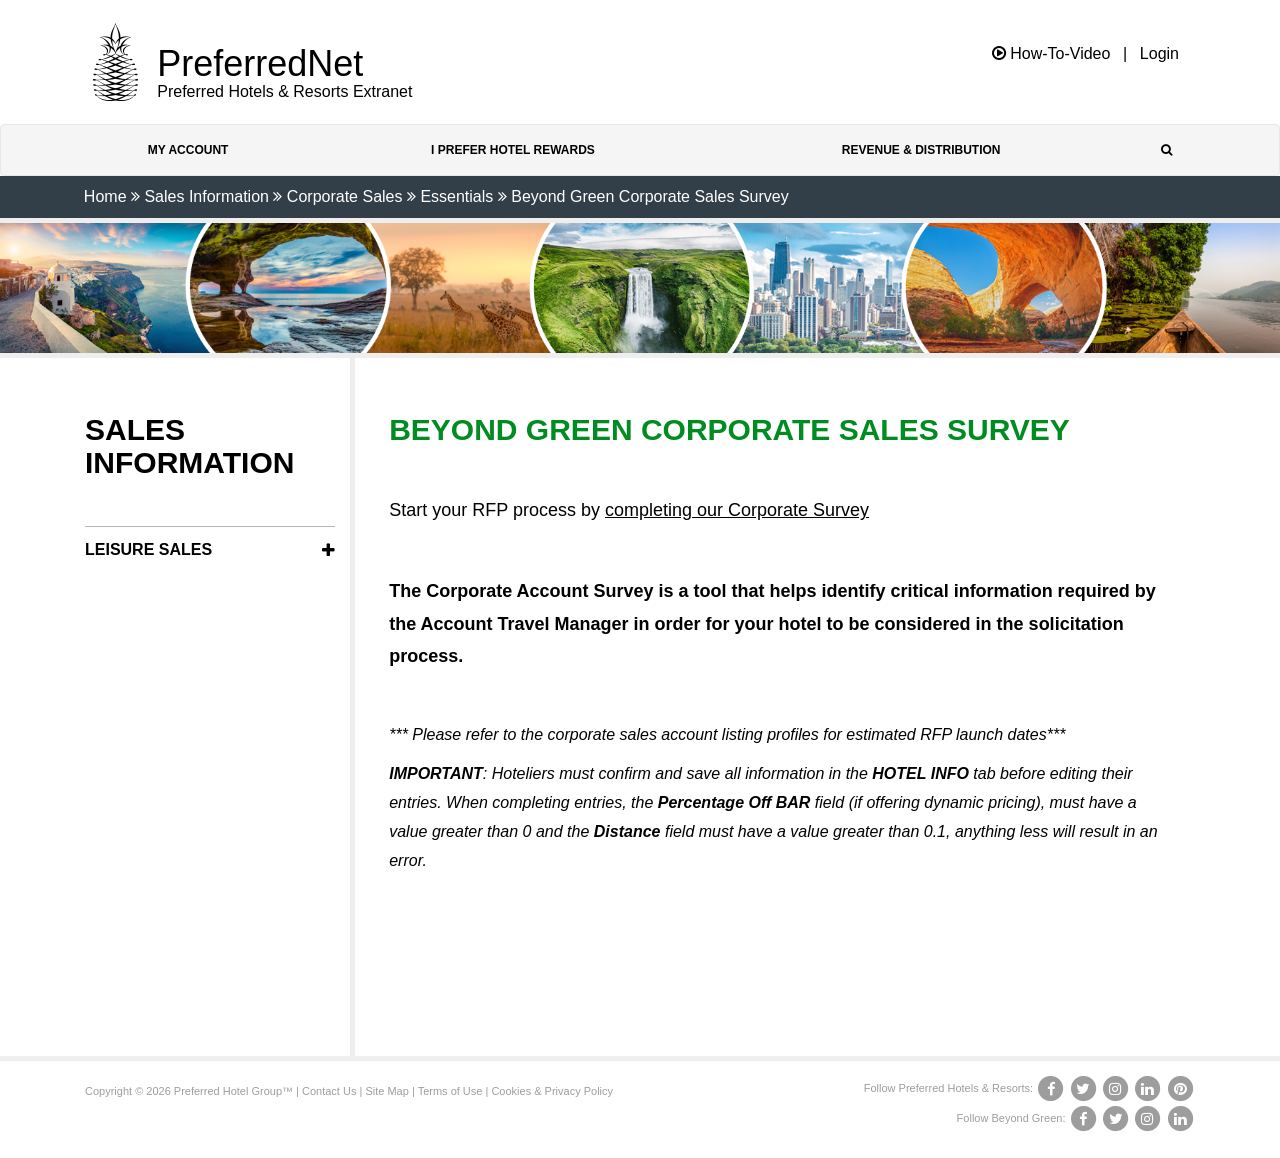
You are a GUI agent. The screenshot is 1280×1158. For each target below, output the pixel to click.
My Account (188, 150)
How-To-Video (1051, 53)
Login (1159, 54)
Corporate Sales (345, 196)
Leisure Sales (148, 549)
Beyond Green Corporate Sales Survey (649, 196)
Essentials (456, 196)
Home (105, 196)
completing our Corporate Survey (737, 510)
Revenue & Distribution (921, 150)
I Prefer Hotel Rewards (513, 150)
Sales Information (206, 196)
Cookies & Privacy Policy (552, 1091)
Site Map (386, 1091)
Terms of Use (450, 1091)
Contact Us (329, 1091)
